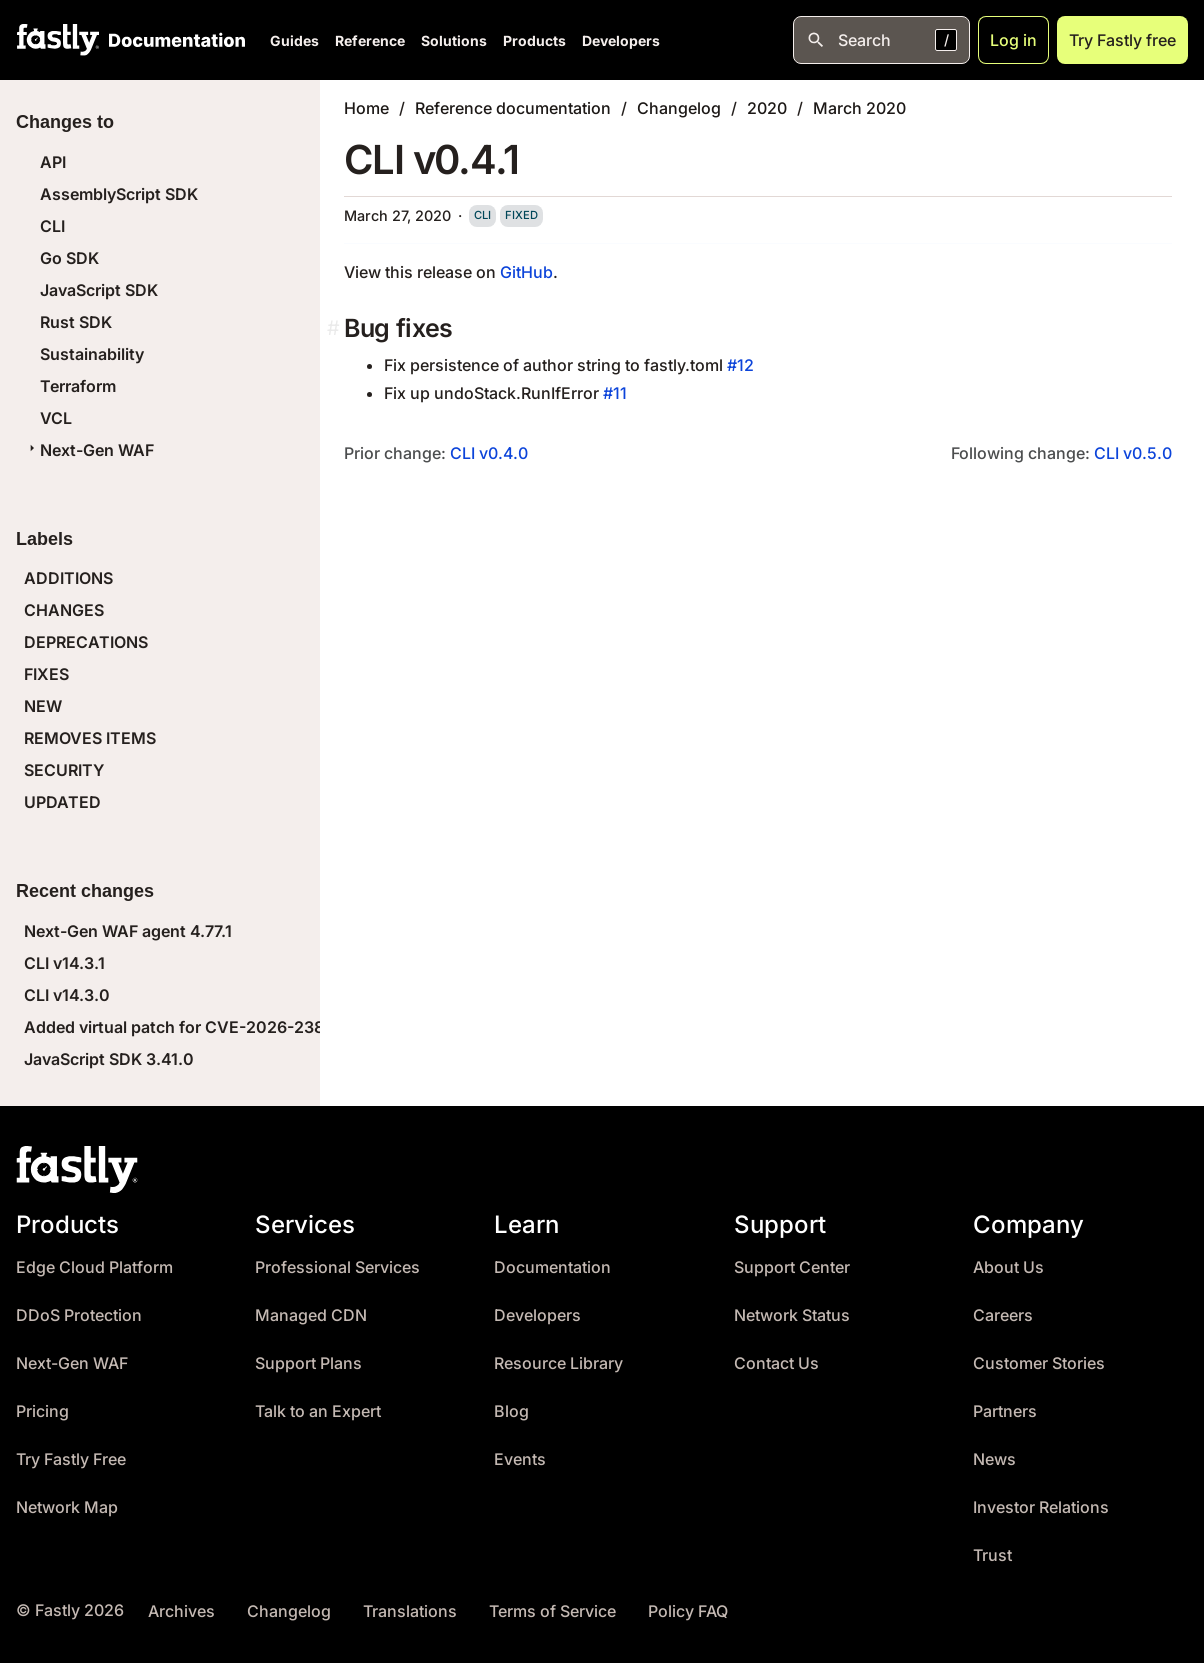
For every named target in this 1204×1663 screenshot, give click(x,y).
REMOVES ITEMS (90, 738)
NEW (43, 706)
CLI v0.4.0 (489, 453)
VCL (56, 418)
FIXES (46, 674)
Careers (1003, 1315)
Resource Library (558, 1363)
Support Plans (308, 1363)
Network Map (67, 1507)
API (53, 162)
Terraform (78, 386)
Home (366, 108)
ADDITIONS (68, 578)
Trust (992, 1555)
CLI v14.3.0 (67, 995)
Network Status (792, 1315)
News (994, 1459)
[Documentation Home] (173, 40)
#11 (615, 393)
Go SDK (69, 258)
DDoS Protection (79, 1315)
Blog (511, 1411)
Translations (410, 1611)
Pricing (42, 1411)
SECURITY (64, 770)
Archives (181, 1611)
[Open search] (881, 40)
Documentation (552, 1267)
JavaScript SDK (99, 290)
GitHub (526, 272)
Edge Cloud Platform (94, 1267)
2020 (767, 108)
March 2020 (859, 108)
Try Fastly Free (71, 1459)
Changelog (679, 108)
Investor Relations (1041, 1507)
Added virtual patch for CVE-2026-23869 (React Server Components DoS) (310, 1027)
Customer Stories (1039, 1363)
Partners (1005, 1411)
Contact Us (776, 1363)
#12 (740, 365)
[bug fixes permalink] (335, 328)
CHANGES (64, 610)
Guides (294, 40)
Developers (621, 40)
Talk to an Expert (318, 1411)
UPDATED (62, 802)
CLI (52, 226)
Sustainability (92, 354)
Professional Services (337, 1267)
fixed (521, 215)
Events (520, 1459)
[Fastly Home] (58, 40)
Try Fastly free (1122, 40)
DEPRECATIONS (86, 642)
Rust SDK (76, 322)
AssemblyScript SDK (119, 194)
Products (534, 40)
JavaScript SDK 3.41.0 (109, 1059)
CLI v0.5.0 (1133, 453)
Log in (1013, 40)
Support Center (792, 1267)
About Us (1008, 1267)
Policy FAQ (688, 1611)
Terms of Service (552, 1611)
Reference (370, 40)
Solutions (454, 40)
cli (482, 215)
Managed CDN (311, 1315)
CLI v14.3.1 (64, 963)
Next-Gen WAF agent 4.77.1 (128, 931)
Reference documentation (513, 108)
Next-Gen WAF (89, 450)
